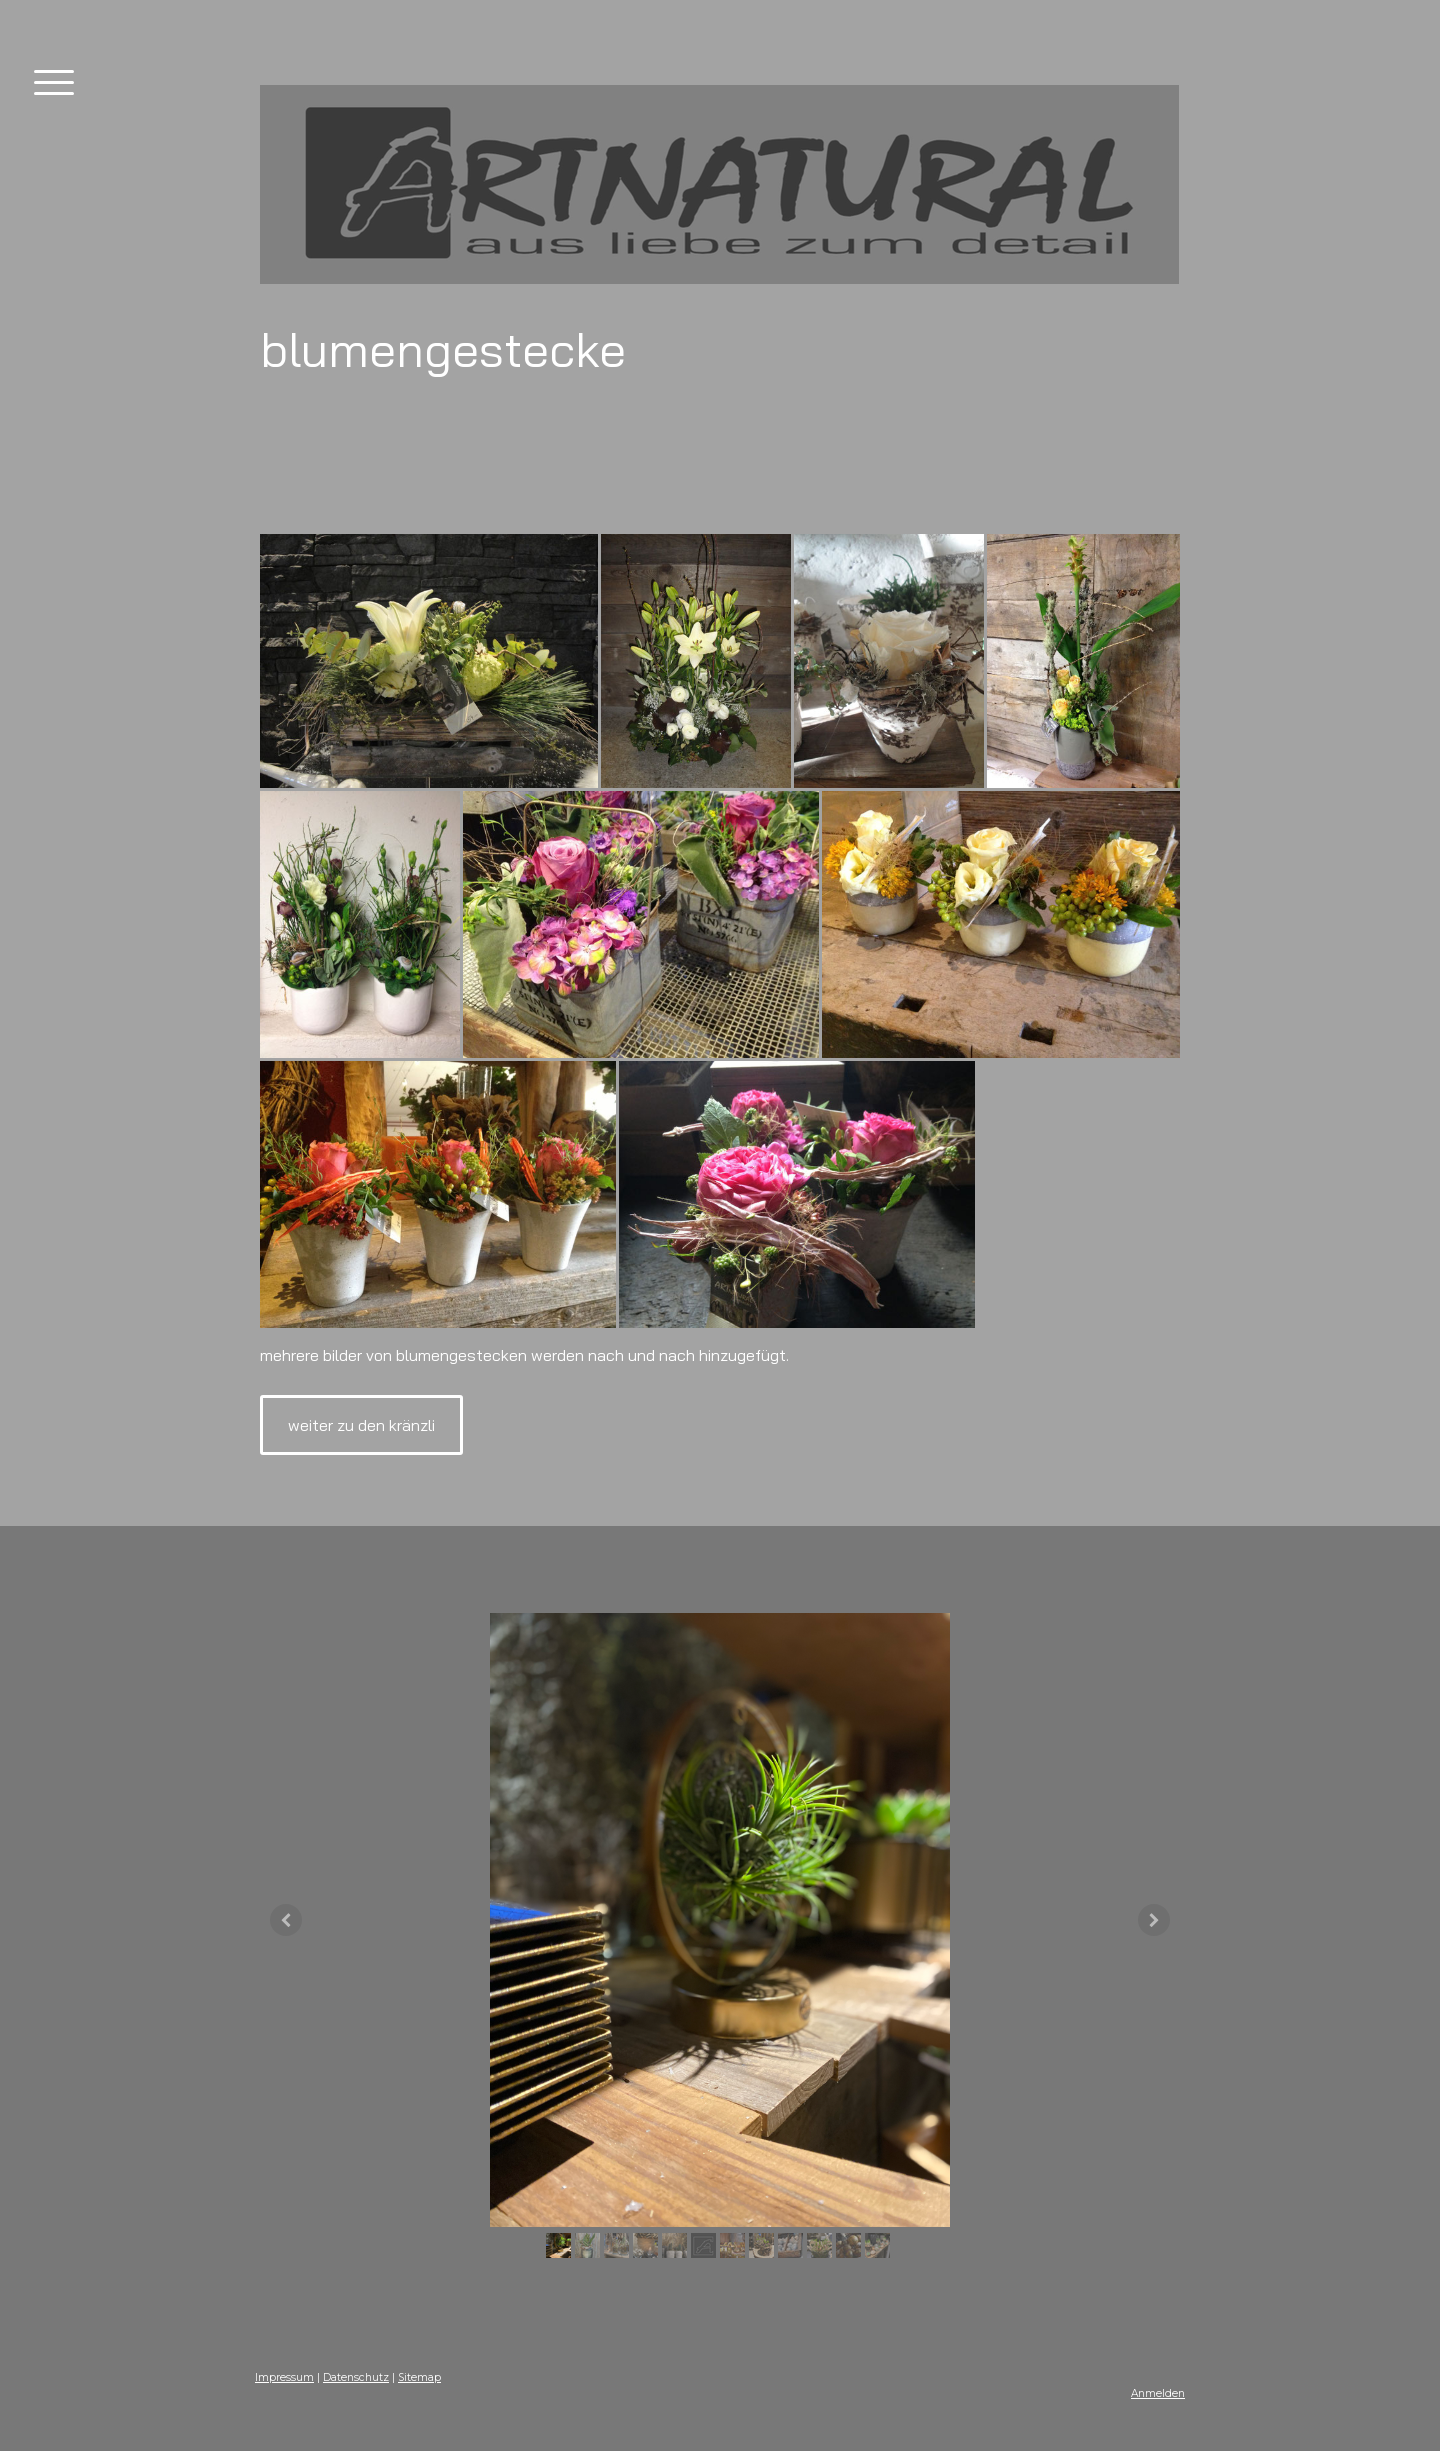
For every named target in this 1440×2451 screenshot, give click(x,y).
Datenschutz (356, 2377)
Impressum (284, 2377)
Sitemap (419, 2377)
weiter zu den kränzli (361, 1425)
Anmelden (1158, 2393)
